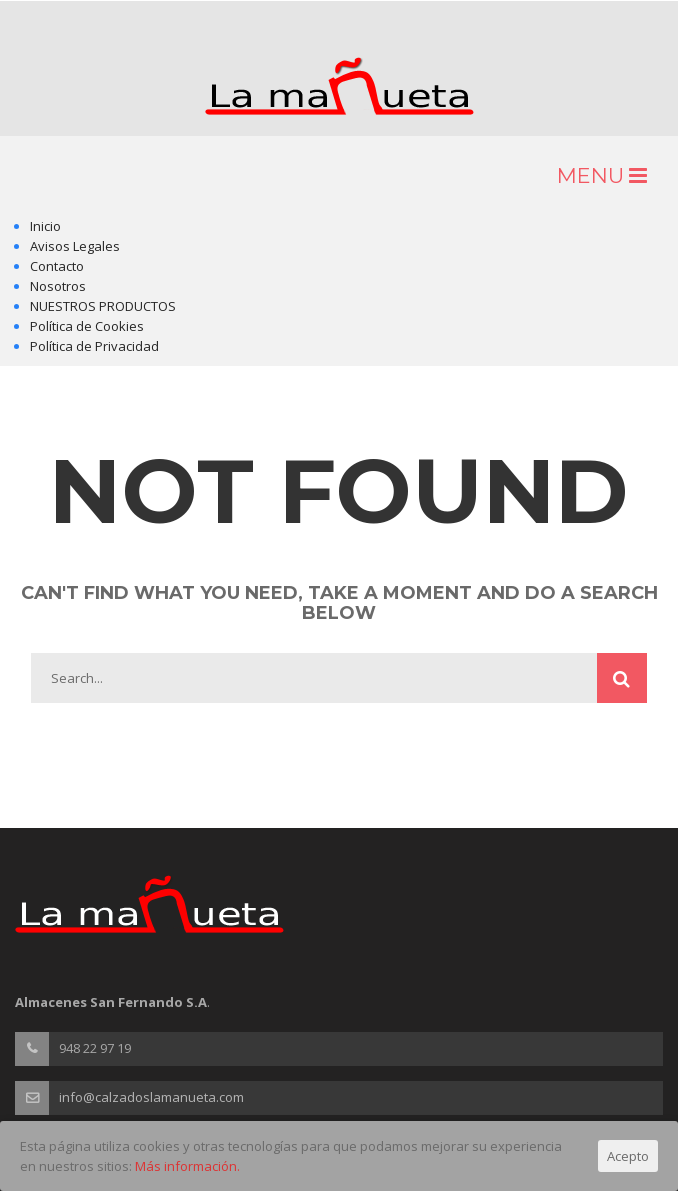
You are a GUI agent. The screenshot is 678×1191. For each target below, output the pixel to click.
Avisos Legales (75, 246)
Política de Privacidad (94, 346)
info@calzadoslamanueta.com (151, 1097)
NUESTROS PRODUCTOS (103, 306)
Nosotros (58, 286)
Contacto (57, 266)
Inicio (45, 226)
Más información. (187, 1166)
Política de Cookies (87, 326)
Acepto (628, 1156)
